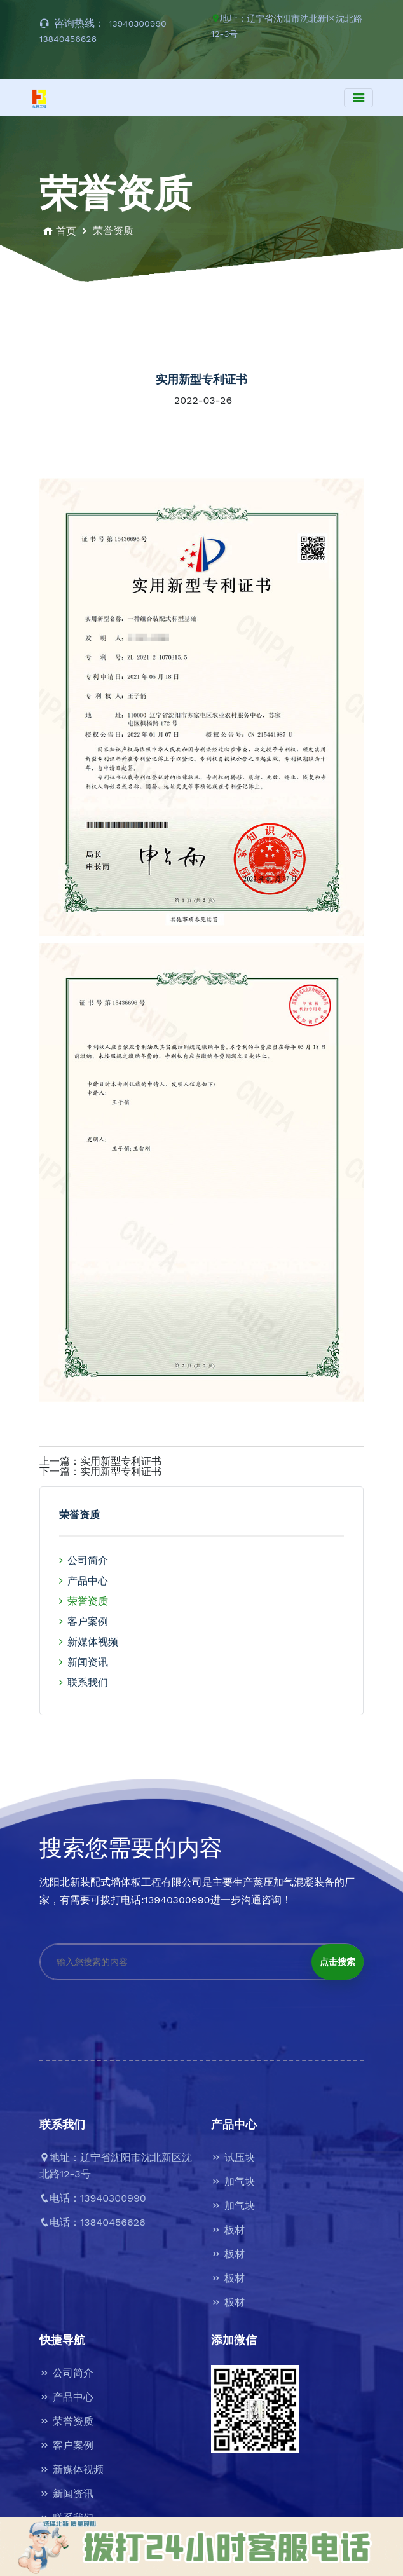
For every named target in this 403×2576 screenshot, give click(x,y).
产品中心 (83, 1581)
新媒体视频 (88, 1642)
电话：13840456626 (92, 2222)
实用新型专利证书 (120, 1461)
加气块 (233, 2181)
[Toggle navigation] (358, 97)
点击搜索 (337, 1962)
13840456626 (68, 39)
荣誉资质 (83, 1601)
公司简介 (83, 1560)
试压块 (233, 2157)
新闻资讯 (83, 1662)
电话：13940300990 (92, 2198)
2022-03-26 (203, 400)
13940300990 (138, 23)
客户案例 (83, 1621)
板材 (228, 2230)
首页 (57, 231)
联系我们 (83, 1682)
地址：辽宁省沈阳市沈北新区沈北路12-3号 (286, 26)
